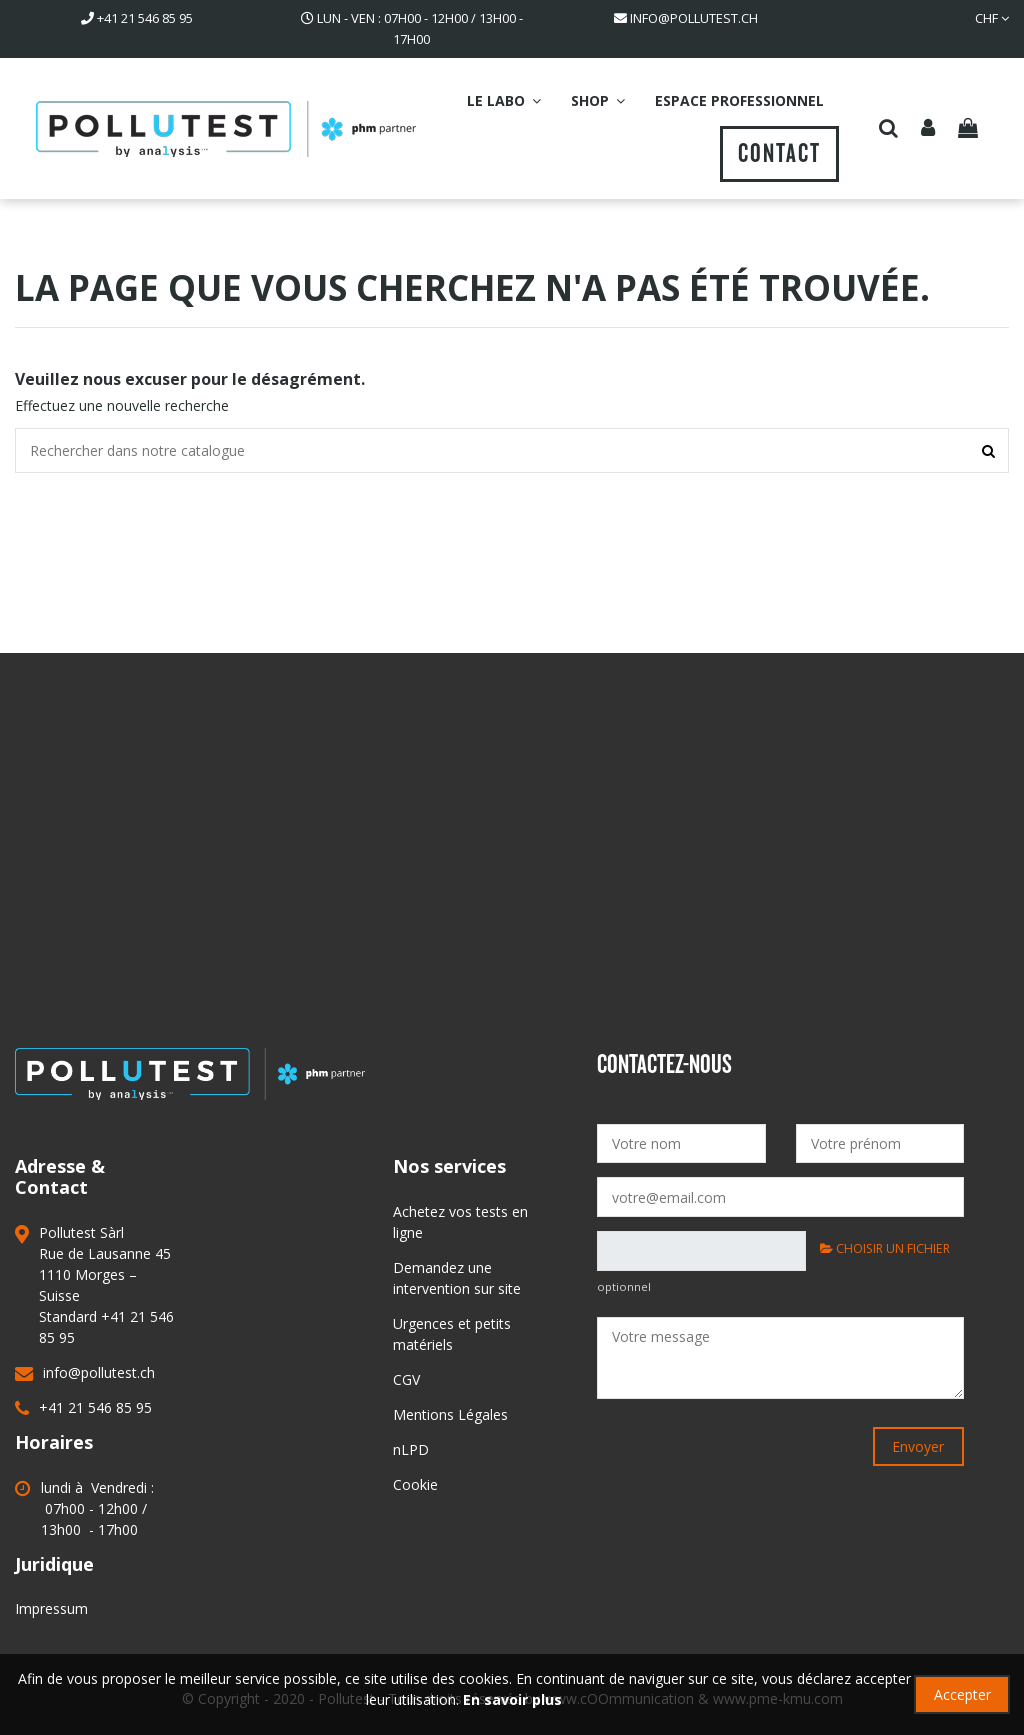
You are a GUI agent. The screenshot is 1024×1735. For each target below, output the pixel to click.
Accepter (962, 1694)
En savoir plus (512, 1699)
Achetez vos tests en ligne (460, 1222)
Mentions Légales (450, 1414)
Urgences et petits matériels (452, 1334)
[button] (504, 101)
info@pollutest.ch (694, 18)
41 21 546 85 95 (145, 18)
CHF (992, 18)
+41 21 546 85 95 (95, 1407)
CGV (406, 1379)
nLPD (411, 1449)
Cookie (415, 1484)
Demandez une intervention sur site (457, 1278)
